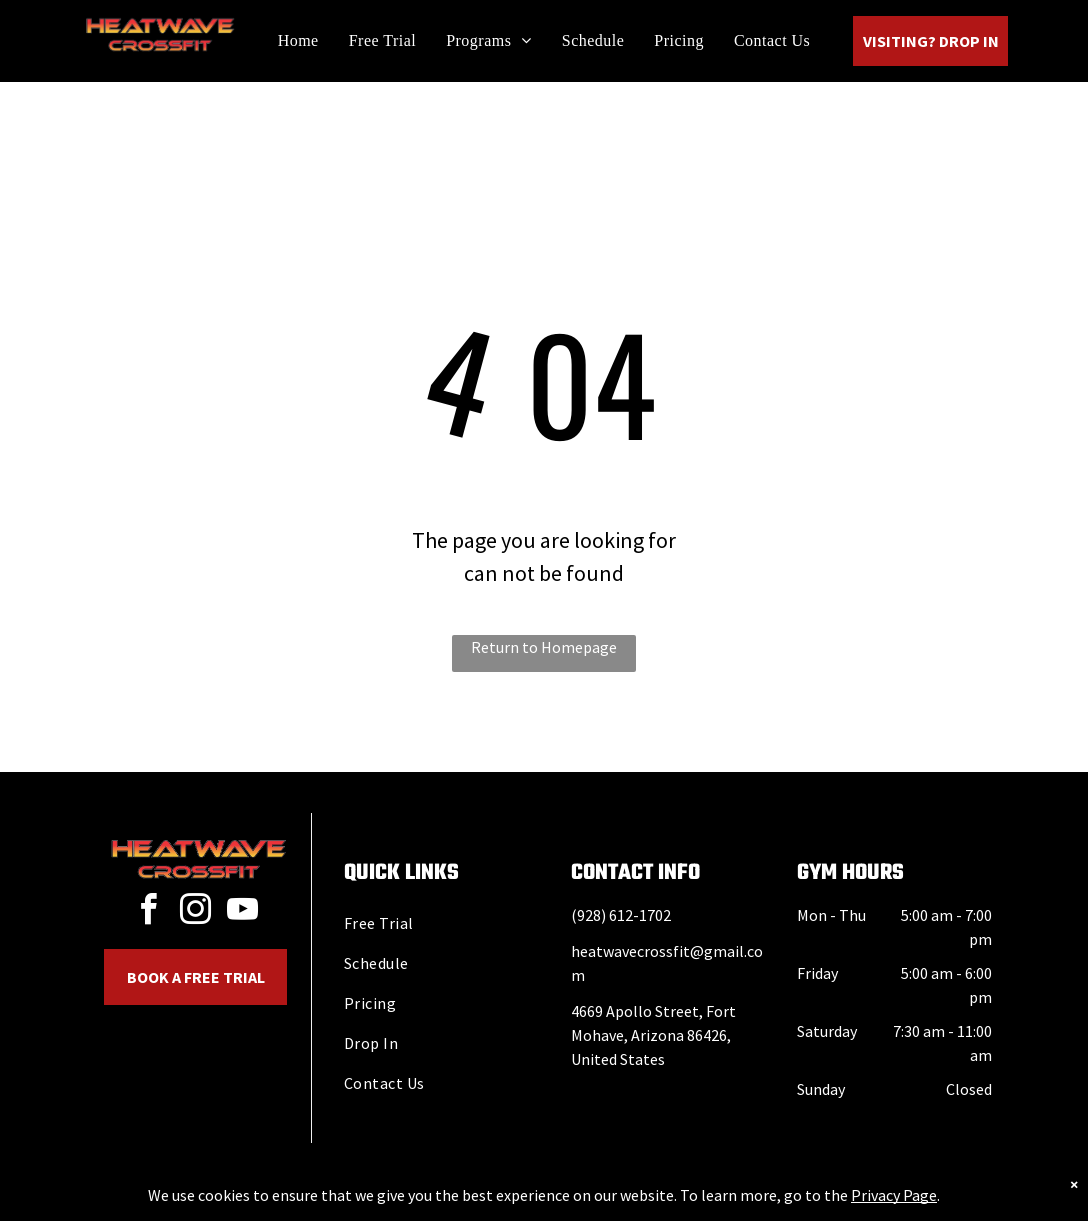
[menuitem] (298, 40)
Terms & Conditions (709, 1202)
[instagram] (196, 912)
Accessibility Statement (584, 1202)
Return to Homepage (544, 647)
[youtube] (243, 912)
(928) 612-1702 (621, 915)
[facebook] (149, 912)
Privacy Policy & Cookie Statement (419, 1202)
